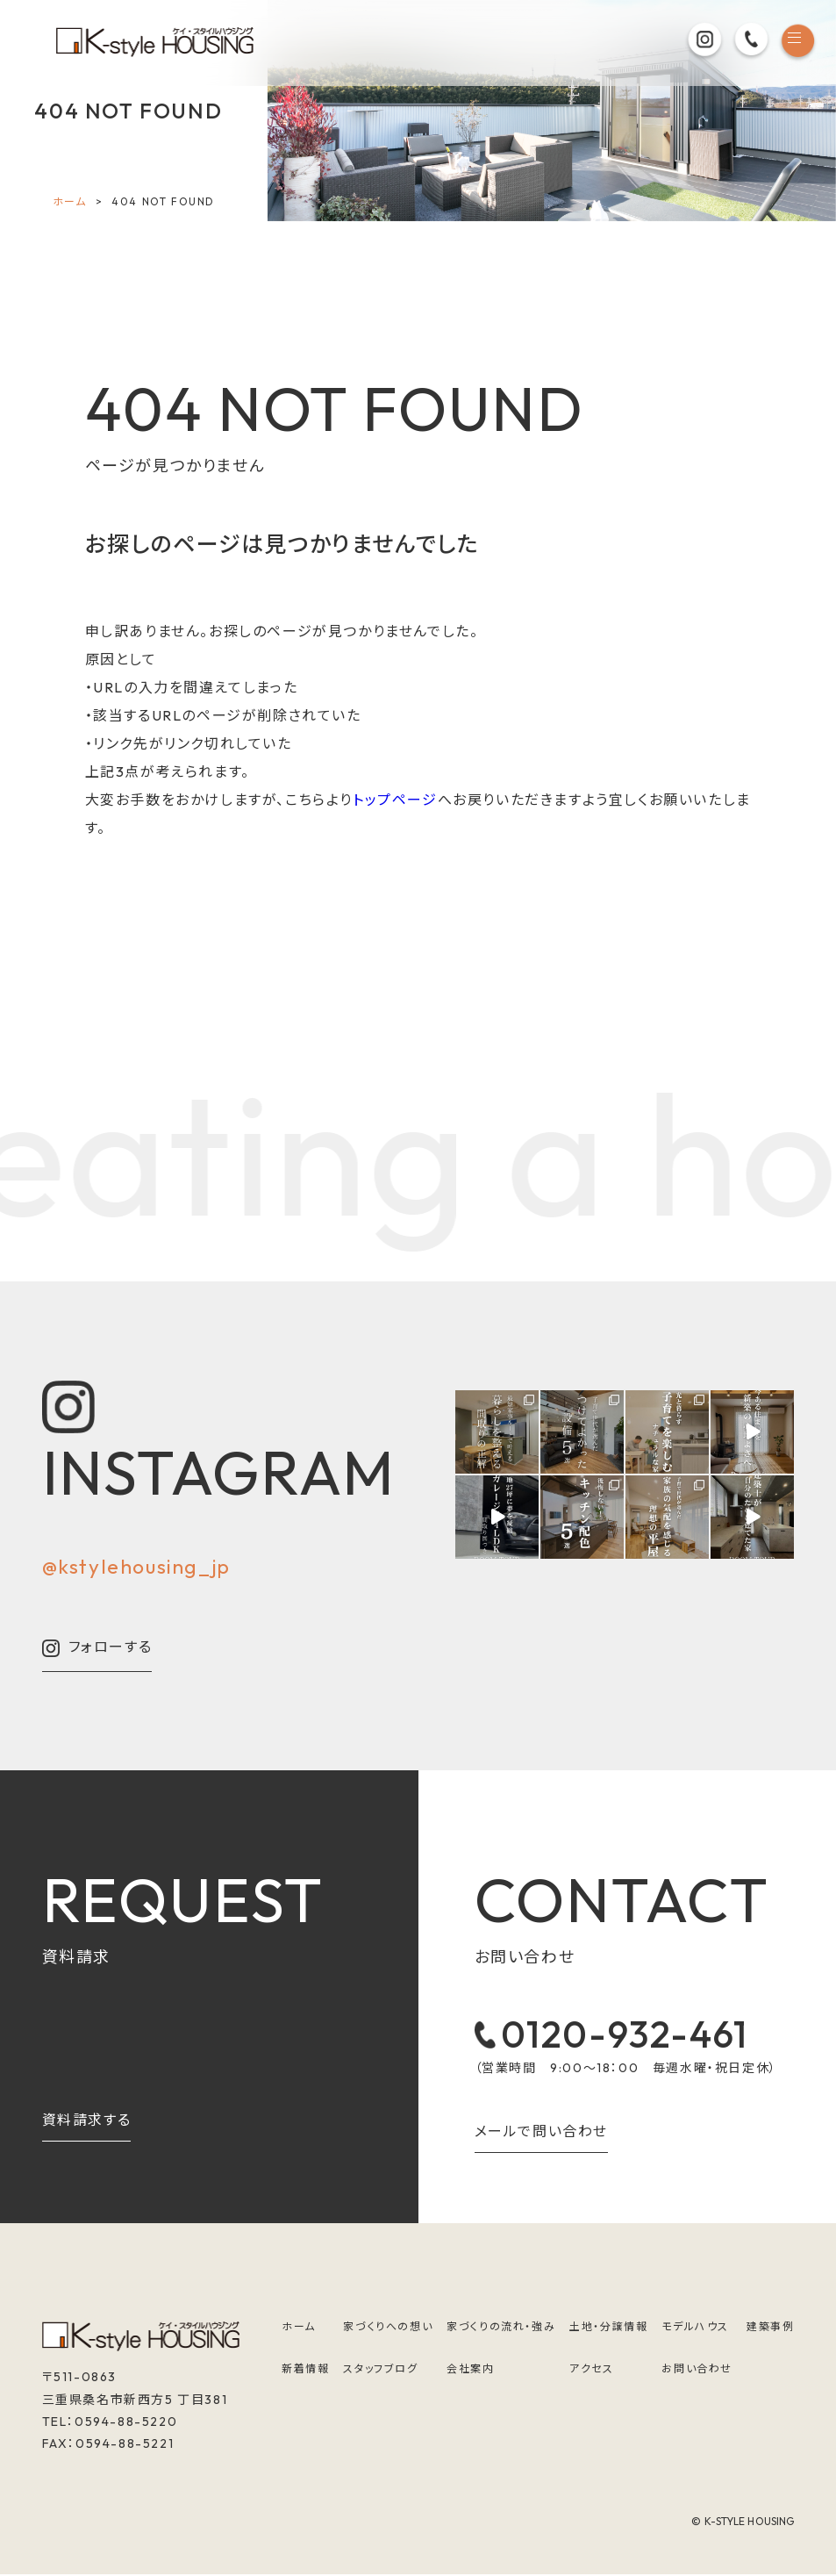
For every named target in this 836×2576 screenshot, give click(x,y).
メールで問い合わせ (541, 2134)
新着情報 (305, 2370)
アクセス (591, 2370)
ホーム (70, 201)
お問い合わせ (696, 2370)
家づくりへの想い (387, 2328)
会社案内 (470, 2370)
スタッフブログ (380, 2370)
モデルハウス (695, 2328)
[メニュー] (797, 43)
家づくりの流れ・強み (501, 2328)
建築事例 (770, 2328)
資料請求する (87, 2120)
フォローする (97, 1648)
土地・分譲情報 (608, 2328)
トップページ (395, 799)
